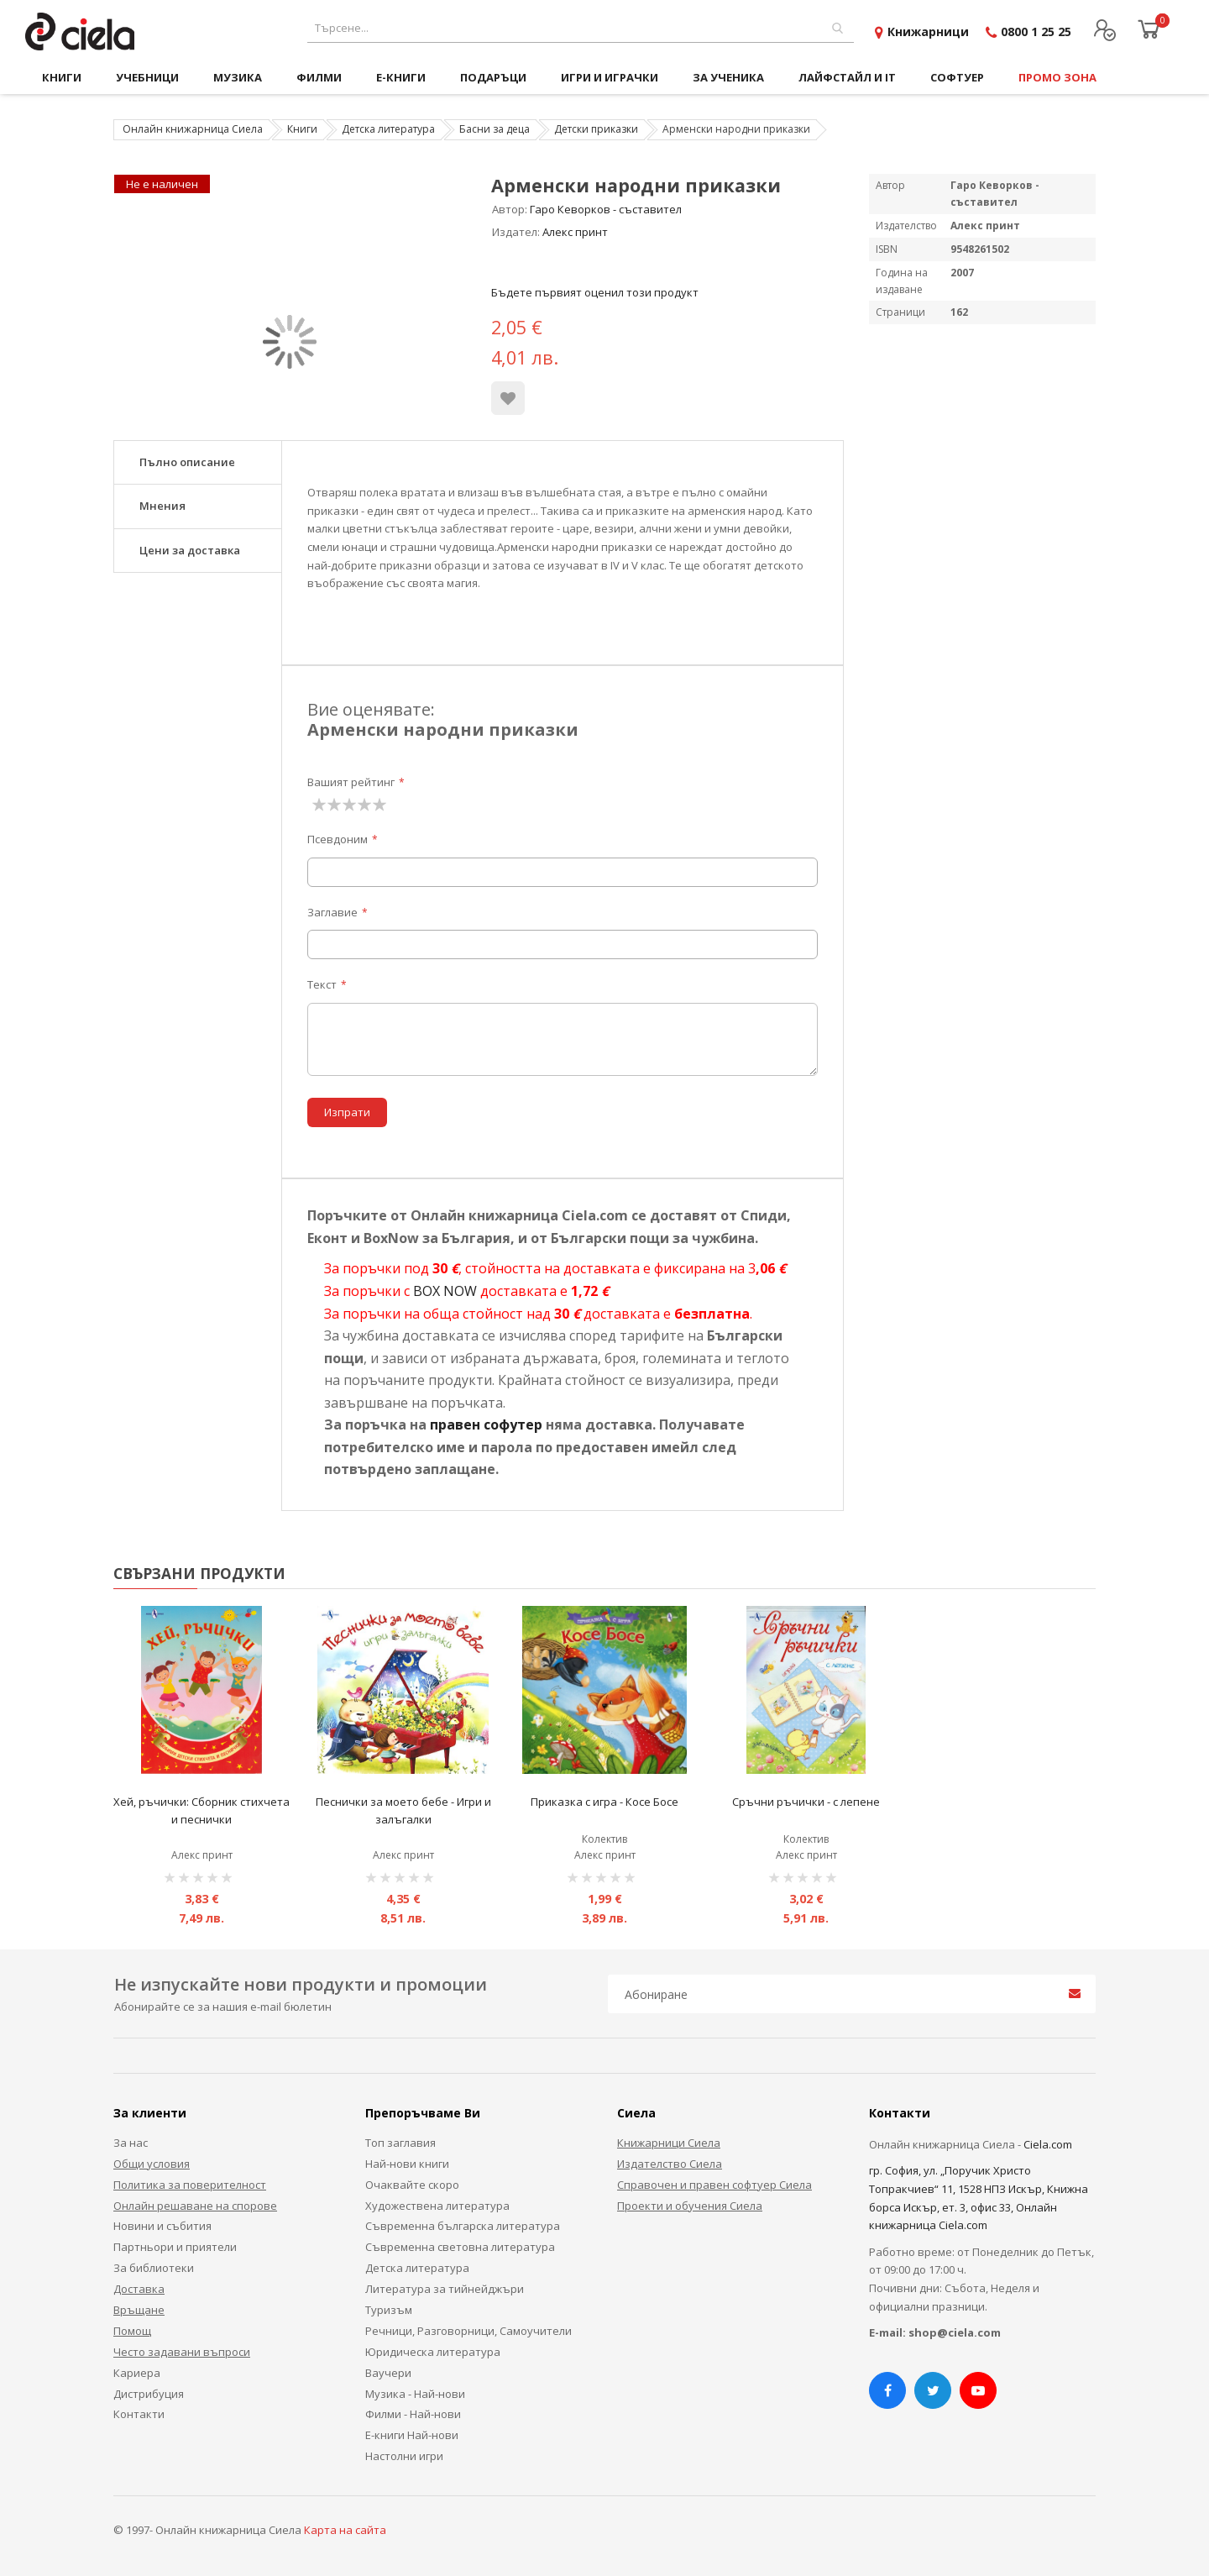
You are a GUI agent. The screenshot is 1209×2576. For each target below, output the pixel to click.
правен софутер (486, 1424)
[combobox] (580, 28)
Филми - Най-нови (413, 2413)
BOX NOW (445, 1291)
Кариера (136, 2372)
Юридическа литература (432, 2351)
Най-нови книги (407, 2163)
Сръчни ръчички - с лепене (806, 1801)
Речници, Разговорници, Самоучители (468, 2330)
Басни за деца (494, 129)
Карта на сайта (345, 2529)
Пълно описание (187, 462)
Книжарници (928, 31)
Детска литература (388, 129)
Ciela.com (1047, 2144)
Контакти (139, 2413)
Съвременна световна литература (460, 2246)
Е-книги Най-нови (411, 2434)
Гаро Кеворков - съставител (606, 209)
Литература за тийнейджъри (444, 2288)
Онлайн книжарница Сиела (193, 129)
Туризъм (388, 2309)
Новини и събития (162, 2225)
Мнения (162, 505)
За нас (130, 2142)
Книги (302, 129)
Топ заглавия (400, 2142)
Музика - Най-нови (415, 2393)
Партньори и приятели (175, 2246)
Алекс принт (575, 231)
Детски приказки (596, 129)
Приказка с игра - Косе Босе (604, 1801)
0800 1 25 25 (1036, 31)
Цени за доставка (189, 550)
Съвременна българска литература (462, 2225)
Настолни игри (404, 2455)
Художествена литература (437, 2205)
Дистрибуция (148, 2393)
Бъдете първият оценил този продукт (595, 292)
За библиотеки (153, 2267)
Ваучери (388, 2372)
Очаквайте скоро (412, 2184)
